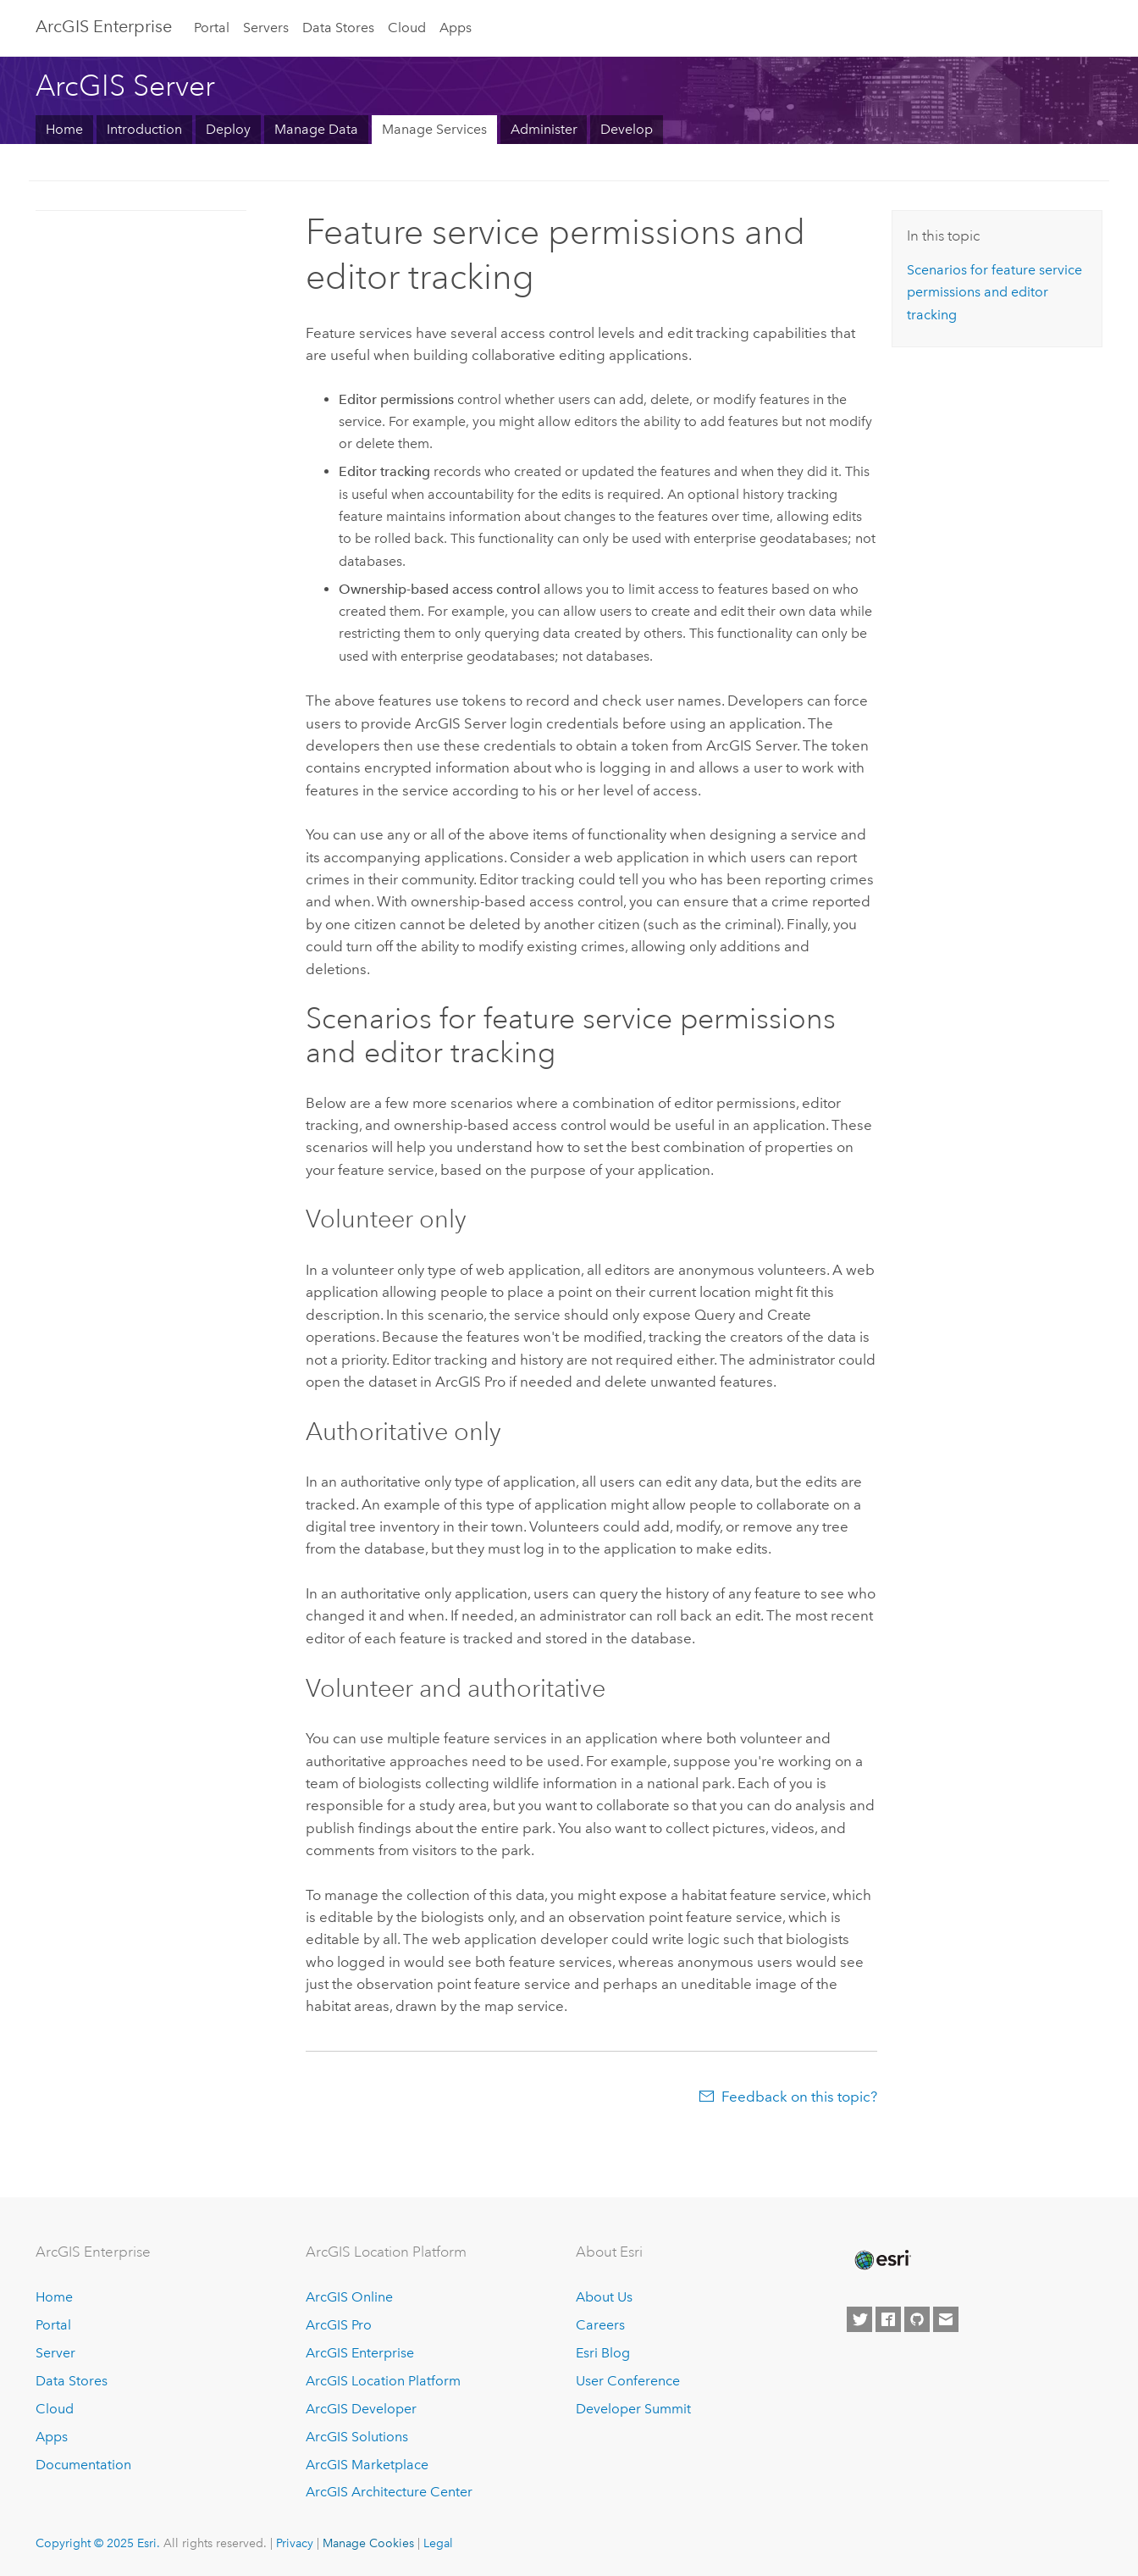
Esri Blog (603, 2353)
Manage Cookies (368, 2543)
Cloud (407, 27)
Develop (626, 129)
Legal (438, 2543)
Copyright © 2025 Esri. (98, 2543)
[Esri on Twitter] (859, 2319)
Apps (455, 27)
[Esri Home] (881, 2260)
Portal (211, 27)
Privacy (294, 2543)
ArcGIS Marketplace (367, 2465)
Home (64, 129)
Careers (600, 2325)
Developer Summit (633, 2409)
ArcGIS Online (349, 2297)
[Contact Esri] (945, 2319)
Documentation (83, 2465)
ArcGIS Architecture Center (389, 2492)
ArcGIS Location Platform (383, 2381)
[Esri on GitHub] (917, 2319)
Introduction (144, 129)
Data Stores (338, 27)
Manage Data (316, 129)
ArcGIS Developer (361, 2409)
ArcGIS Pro (339, 2325)
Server (55, 2353)
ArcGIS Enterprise (104, 26)
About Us (604, 2297)
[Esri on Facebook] (888, 2319)
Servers (266, 27)
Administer (544, 129)
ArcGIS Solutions (357, 2437)
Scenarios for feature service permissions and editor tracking (994, 292)
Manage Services (434, 129)
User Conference (628, 2381)
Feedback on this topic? (799, 2096)
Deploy (228, 129)
